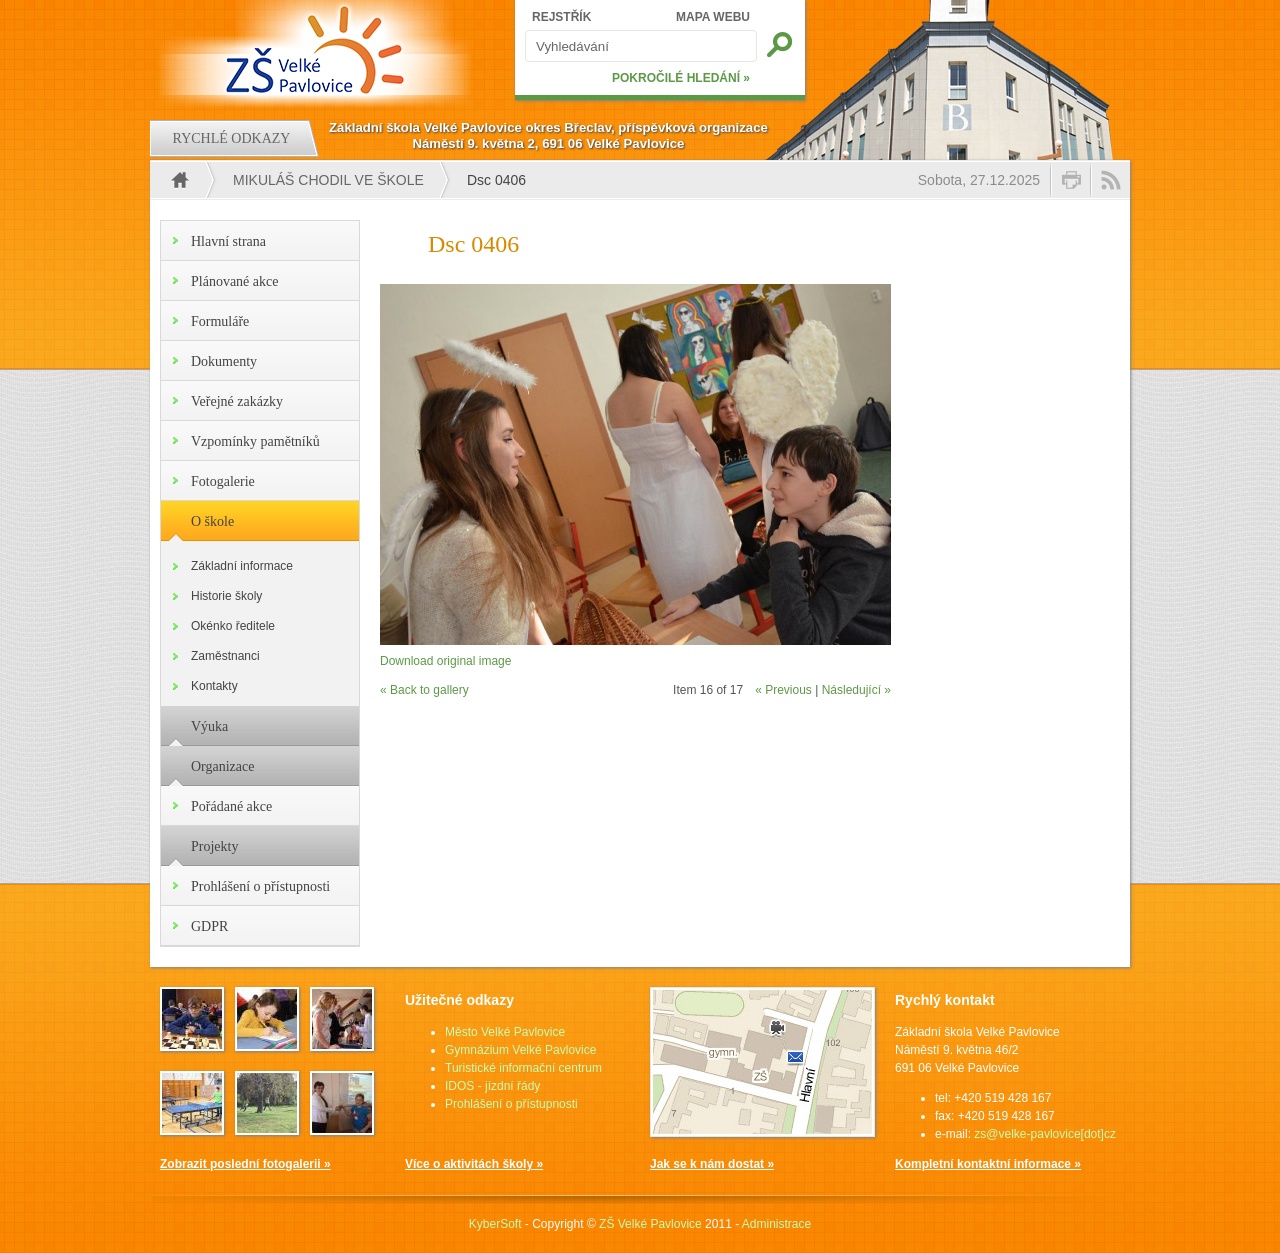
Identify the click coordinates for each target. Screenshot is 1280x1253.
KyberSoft (495, 1224)
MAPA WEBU (713, 17)
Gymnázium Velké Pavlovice (520, 1050)
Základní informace (242, 566)
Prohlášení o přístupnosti (260, 886)
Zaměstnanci (225, 656)
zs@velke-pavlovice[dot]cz (1045, 1134)
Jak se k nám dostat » (712, 1164)
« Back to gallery (424, 690)
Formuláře (220, 321)
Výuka (209, 726)
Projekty (214, 846)
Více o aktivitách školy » (474, 1164)
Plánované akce (234, 281)
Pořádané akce (231, 806)
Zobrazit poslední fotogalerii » (245, 1164)
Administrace (776, 1224)
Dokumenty (224, 361)
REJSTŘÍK (561, 17)
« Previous (783, 690)
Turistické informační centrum (523, 1068)
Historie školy (226, 596)
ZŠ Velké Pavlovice (650, 1224)
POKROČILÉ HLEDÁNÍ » (681, 78)
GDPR (209, 926)
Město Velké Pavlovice (505, 1032)
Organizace (222, 766)
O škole (212, 521)
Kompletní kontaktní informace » (988, 1164)
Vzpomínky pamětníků (255, 441)
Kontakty (214, 686)
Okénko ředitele (233, 626)
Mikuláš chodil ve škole (328, 180)
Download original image (445, 661)
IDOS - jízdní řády (492, 1086)
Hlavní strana (228, 241)
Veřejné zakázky (237, 401)
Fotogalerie (223, 481)
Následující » (856, 690)
